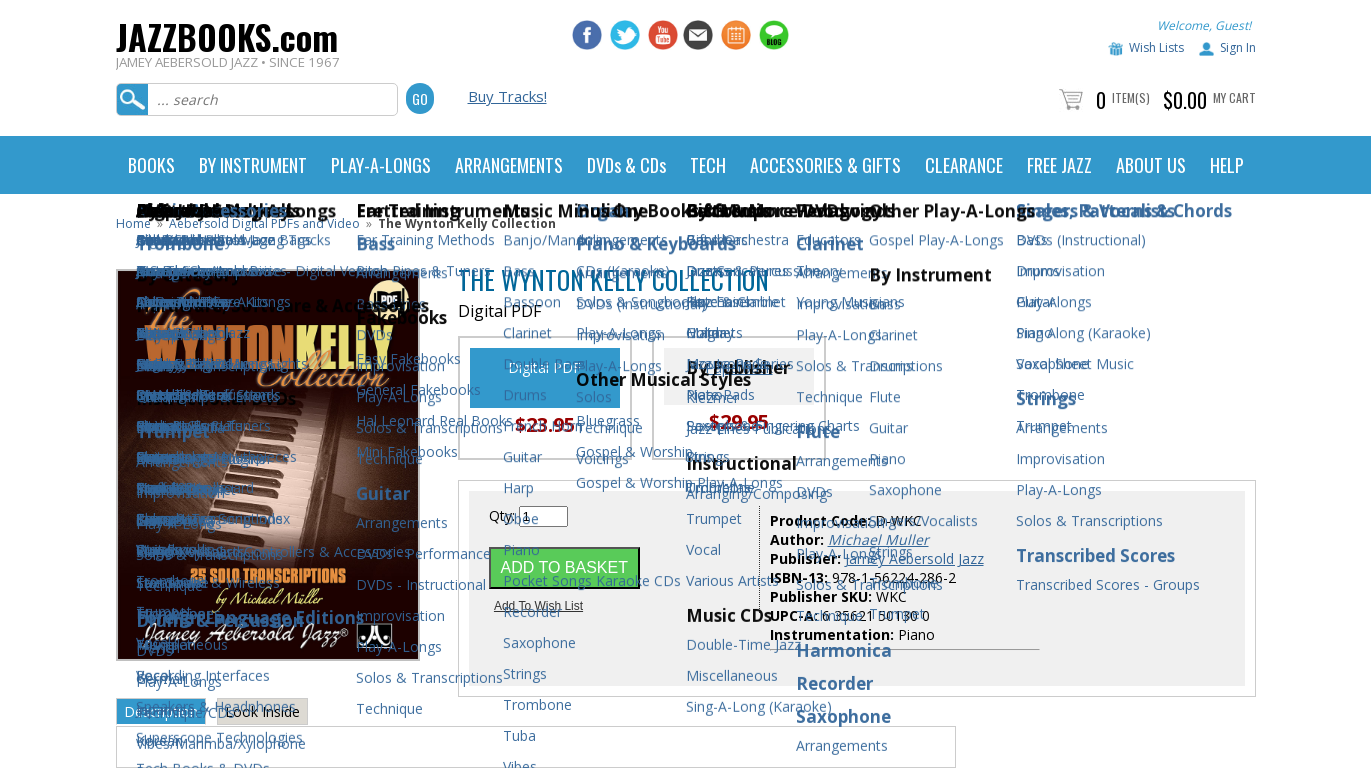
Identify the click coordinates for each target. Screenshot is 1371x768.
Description (161, 711)
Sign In (1238, 47)
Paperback (739, 367)
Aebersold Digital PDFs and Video (264, 223)
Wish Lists (1156, 47)
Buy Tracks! (507, 96)
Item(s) (1131, 97)
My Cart (1234, 97)
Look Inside (262, 711)
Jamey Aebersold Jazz (914, 558)
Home (133, 223)
